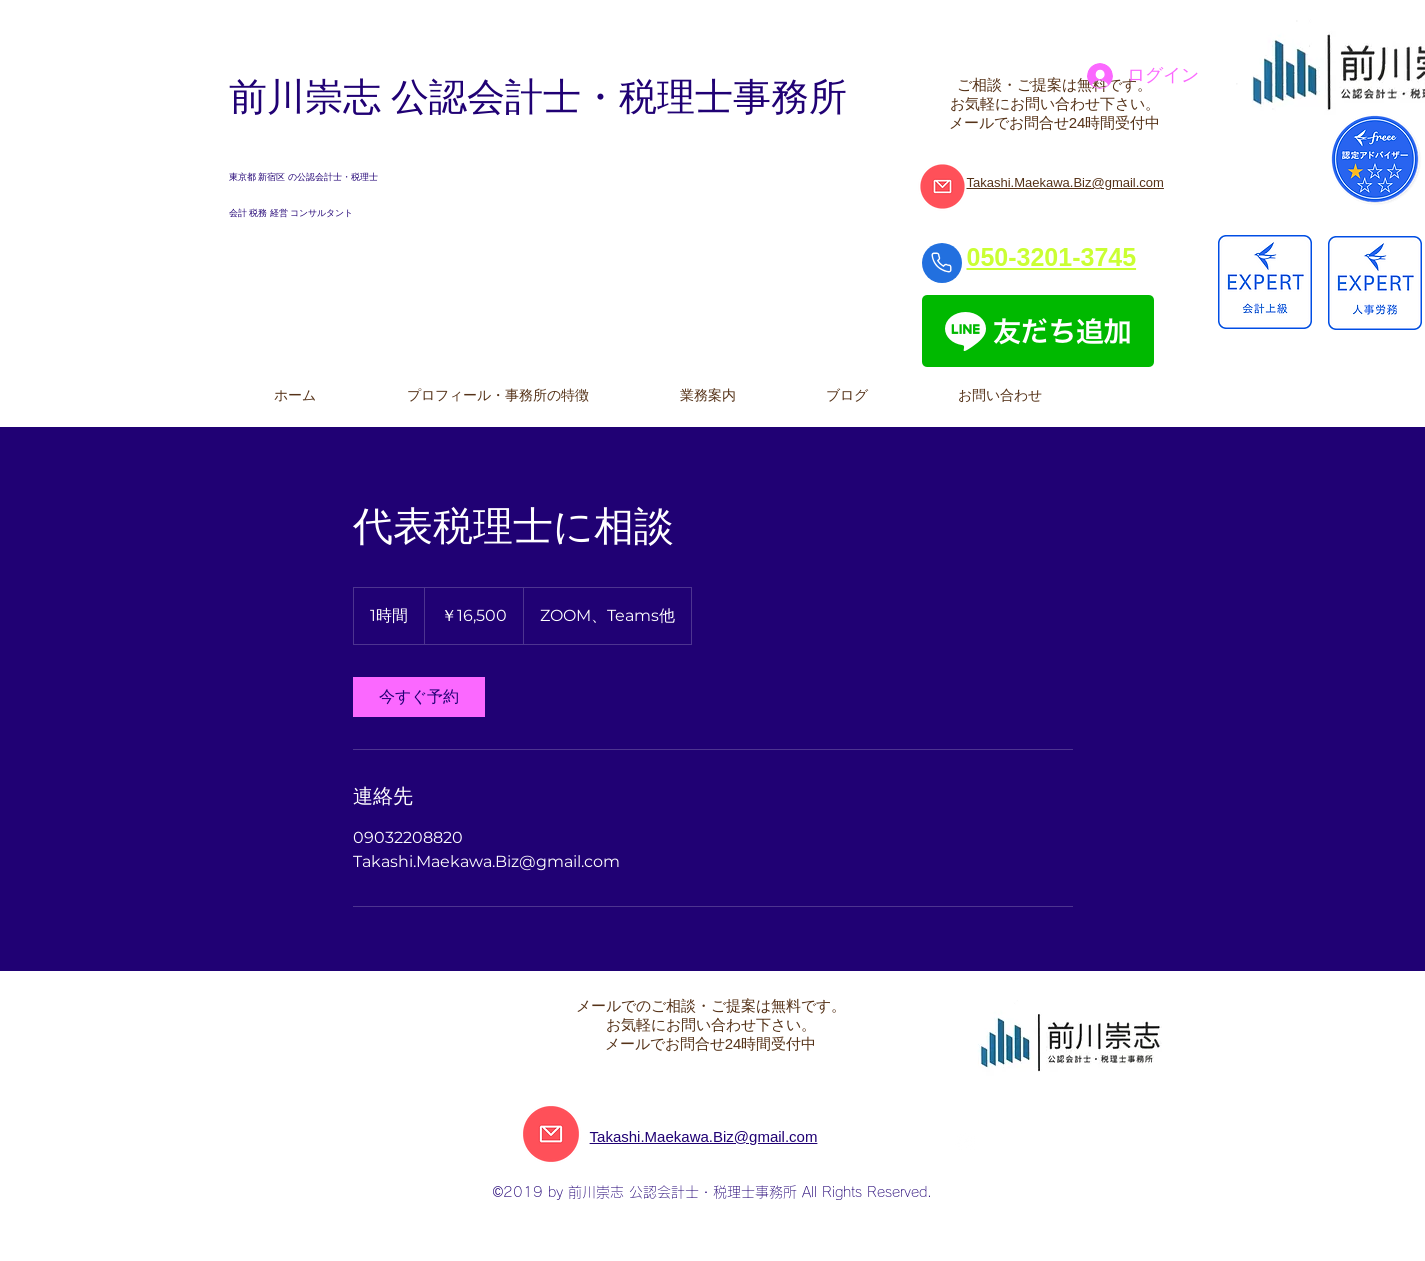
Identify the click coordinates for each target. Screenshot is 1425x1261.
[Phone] (942, 263)
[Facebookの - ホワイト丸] (965, 1143)
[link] (419, 697)
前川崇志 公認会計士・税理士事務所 (538, 97)
